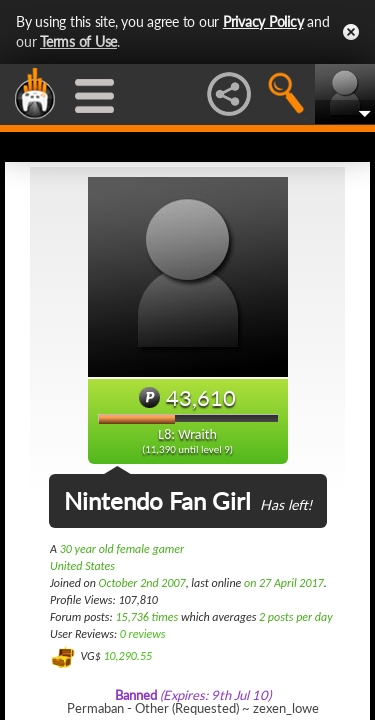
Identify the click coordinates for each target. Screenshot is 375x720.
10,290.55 (127, 656)
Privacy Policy (263, 21)
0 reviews (143, 634)
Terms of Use (78, 41)
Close (351, 32)
